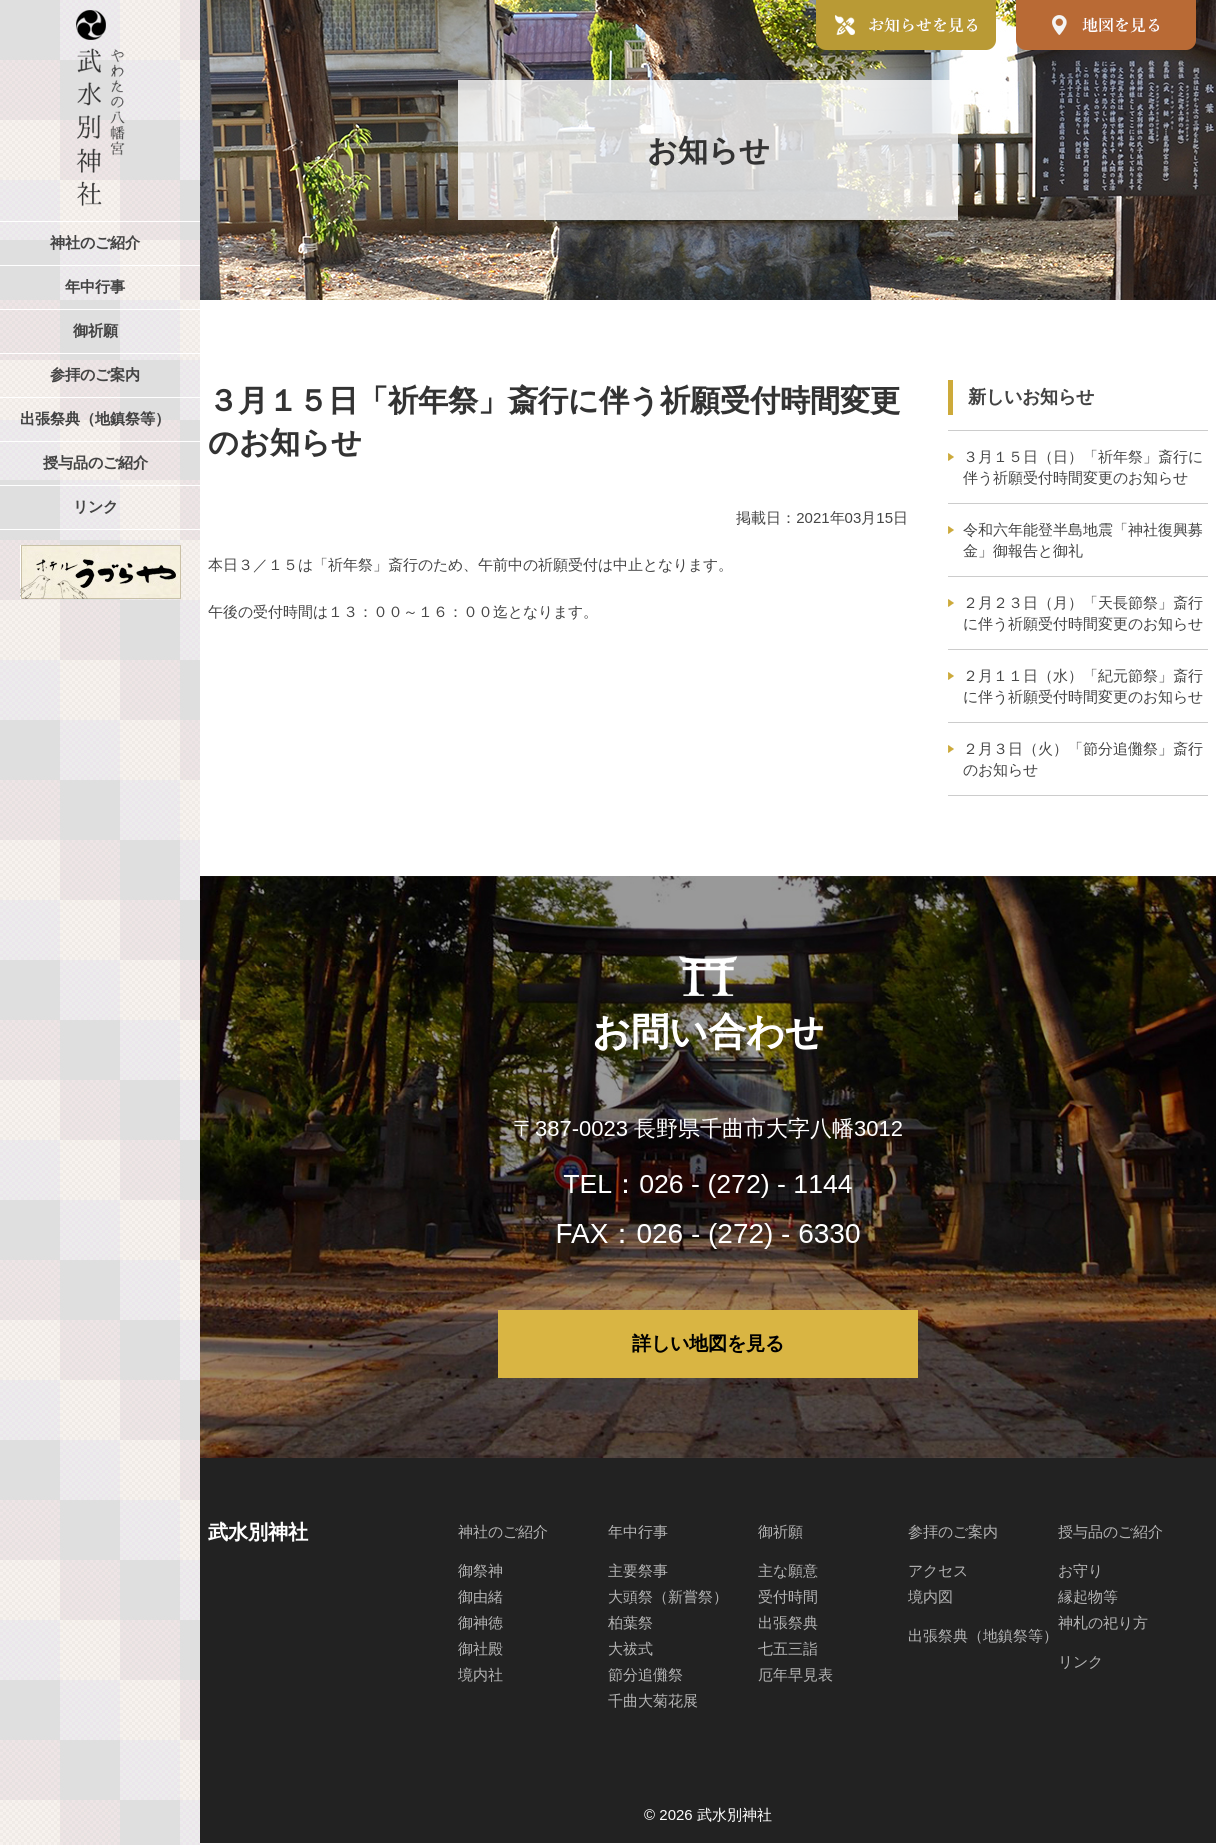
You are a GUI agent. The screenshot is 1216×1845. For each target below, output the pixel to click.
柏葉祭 (630, 1624)
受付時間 (788, 1598)
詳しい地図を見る (708, 1345)
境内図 (930, 1598)
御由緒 (480, 1598)
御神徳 (480, 1624)
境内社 (480, 1676)
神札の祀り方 (1103, 1624)
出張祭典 (788, 1624)
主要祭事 (638, 1572)
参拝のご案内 (953, 1533)
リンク (1080, 1663)
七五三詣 (788, 1650)
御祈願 (780, 1533)
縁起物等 (1088, 1598)
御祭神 (480, 1572)
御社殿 (480, 1650)
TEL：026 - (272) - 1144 (708, 1183)
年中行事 (638, 1533)
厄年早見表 (795, 1676)
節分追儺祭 (645, 1676)
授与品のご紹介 (1110, 1533)
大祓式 (630, 1650)
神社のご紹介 (503, 1533)
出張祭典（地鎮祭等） (983, 1637)
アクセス (938, 1572)
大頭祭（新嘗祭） (668, 1598)
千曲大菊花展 (653, 1702)
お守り (1080, 1572)
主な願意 (788, 1572)
